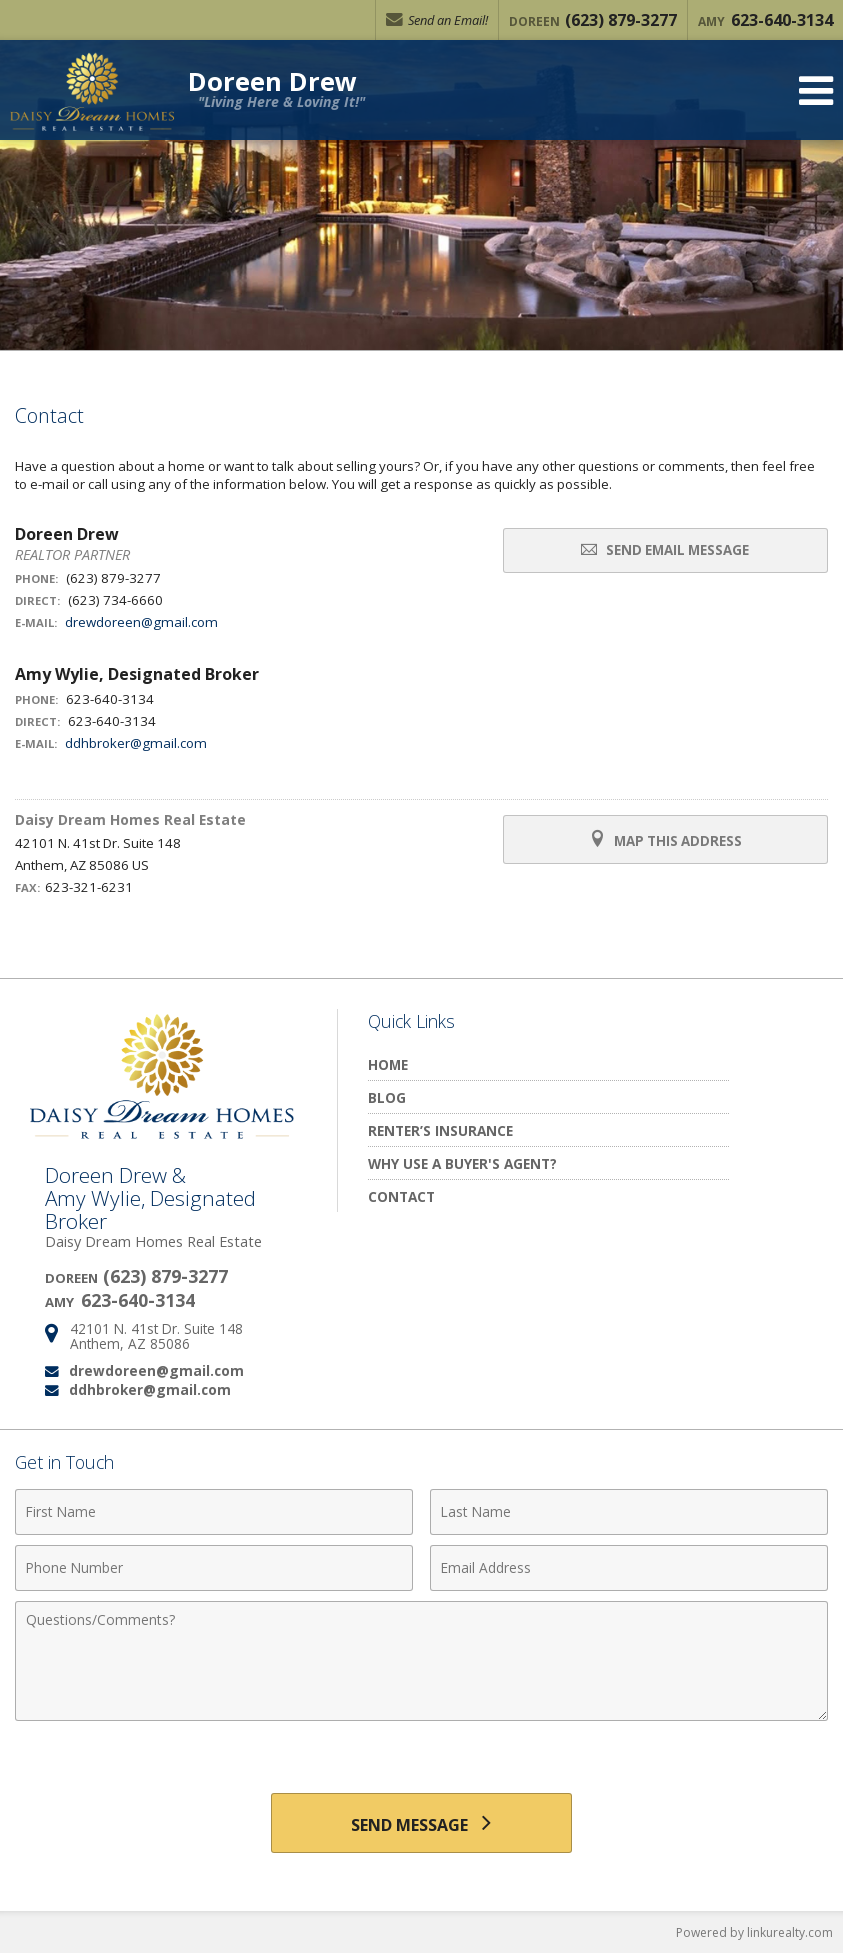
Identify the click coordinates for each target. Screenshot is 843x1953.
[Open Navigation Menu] (816, 90)
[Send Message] (421, 1823)
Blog (387, 1097)
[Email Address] (629, 1568)
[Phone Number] (214, 1568)
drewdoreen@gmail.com (141, 622)
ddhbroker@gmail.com (136, 743)
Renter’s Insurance (440, 1130)
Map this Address (665, 840)
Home (388, 1064)
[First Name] (214, 1512)
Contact (401, 1196)
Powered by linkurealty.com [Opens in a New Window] (754, 1932)
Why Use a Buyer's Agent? (462, 1163)
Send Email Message (665, 550)
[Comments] (421, 1661)
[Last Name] (629, 1512)
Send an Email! (437, 20)
